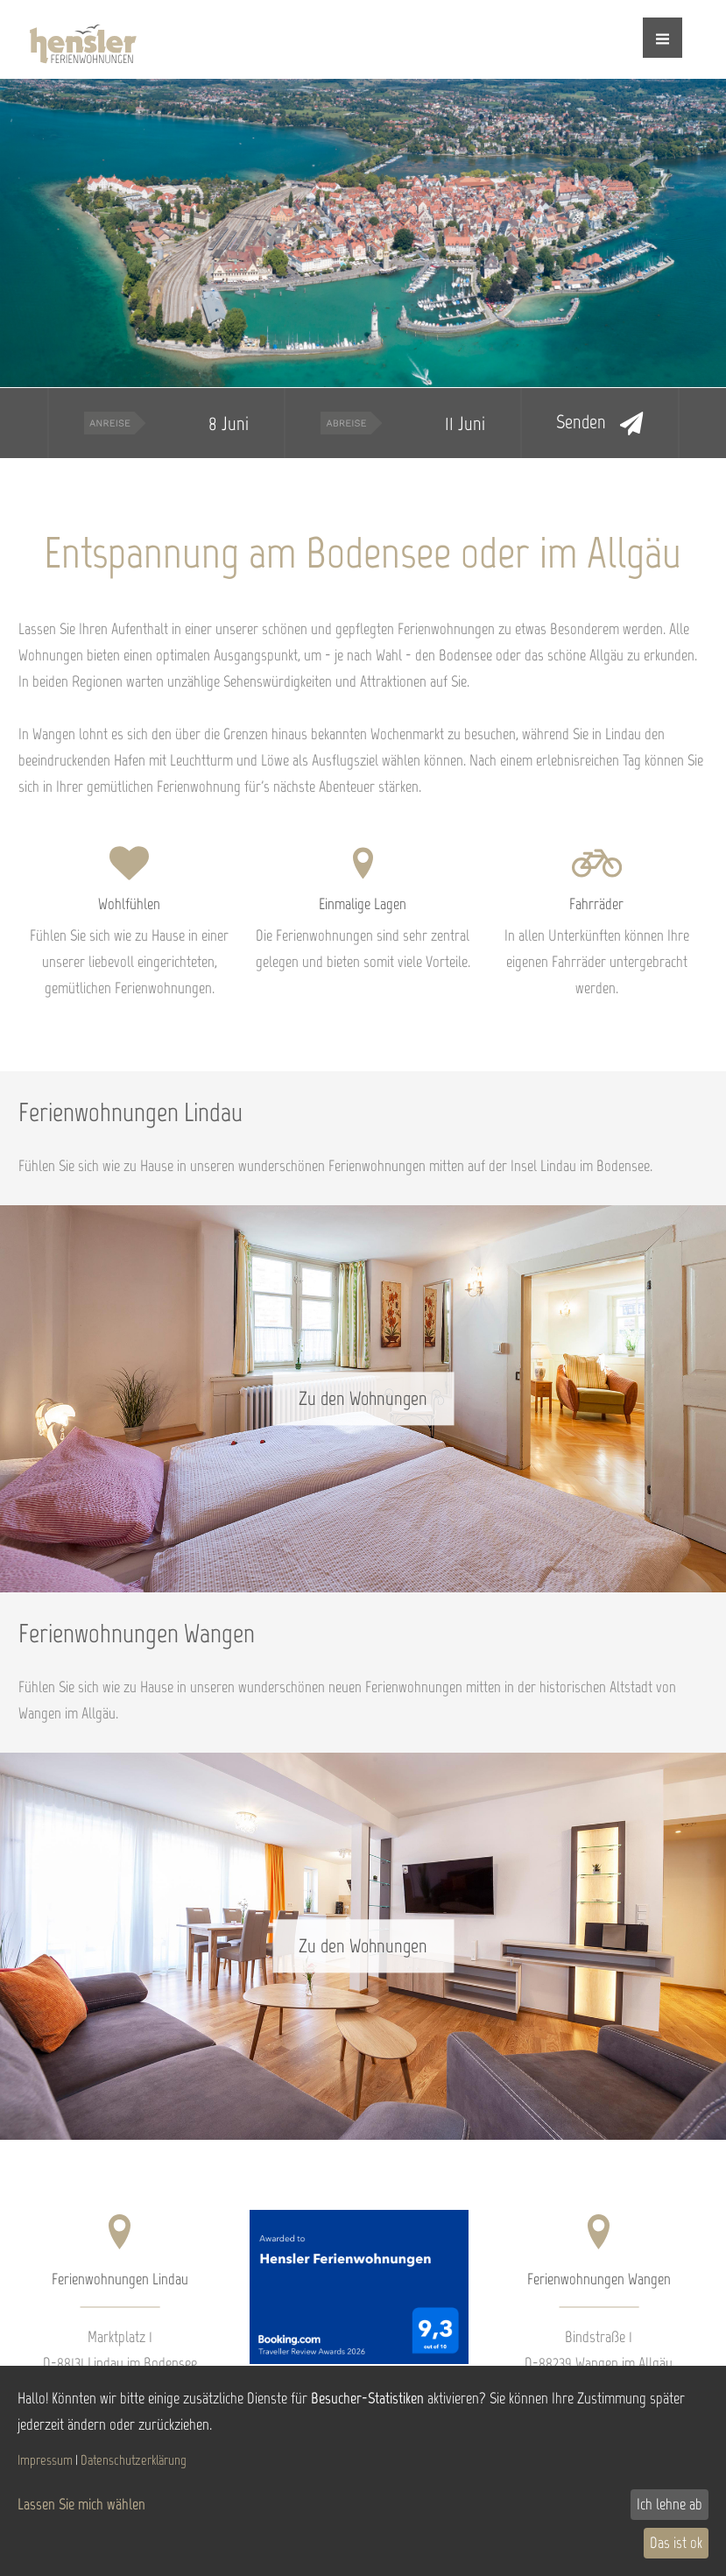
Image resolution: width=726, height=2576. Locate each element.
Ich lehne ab (669, 2504)
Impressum (45, 2460)
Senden (599, 422)
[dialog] (363, 2471)
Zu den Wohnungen (363, 1398)
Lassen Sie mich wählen (81, 2504)
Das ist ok (676, 2542)
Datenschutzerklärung (134, 2460)
